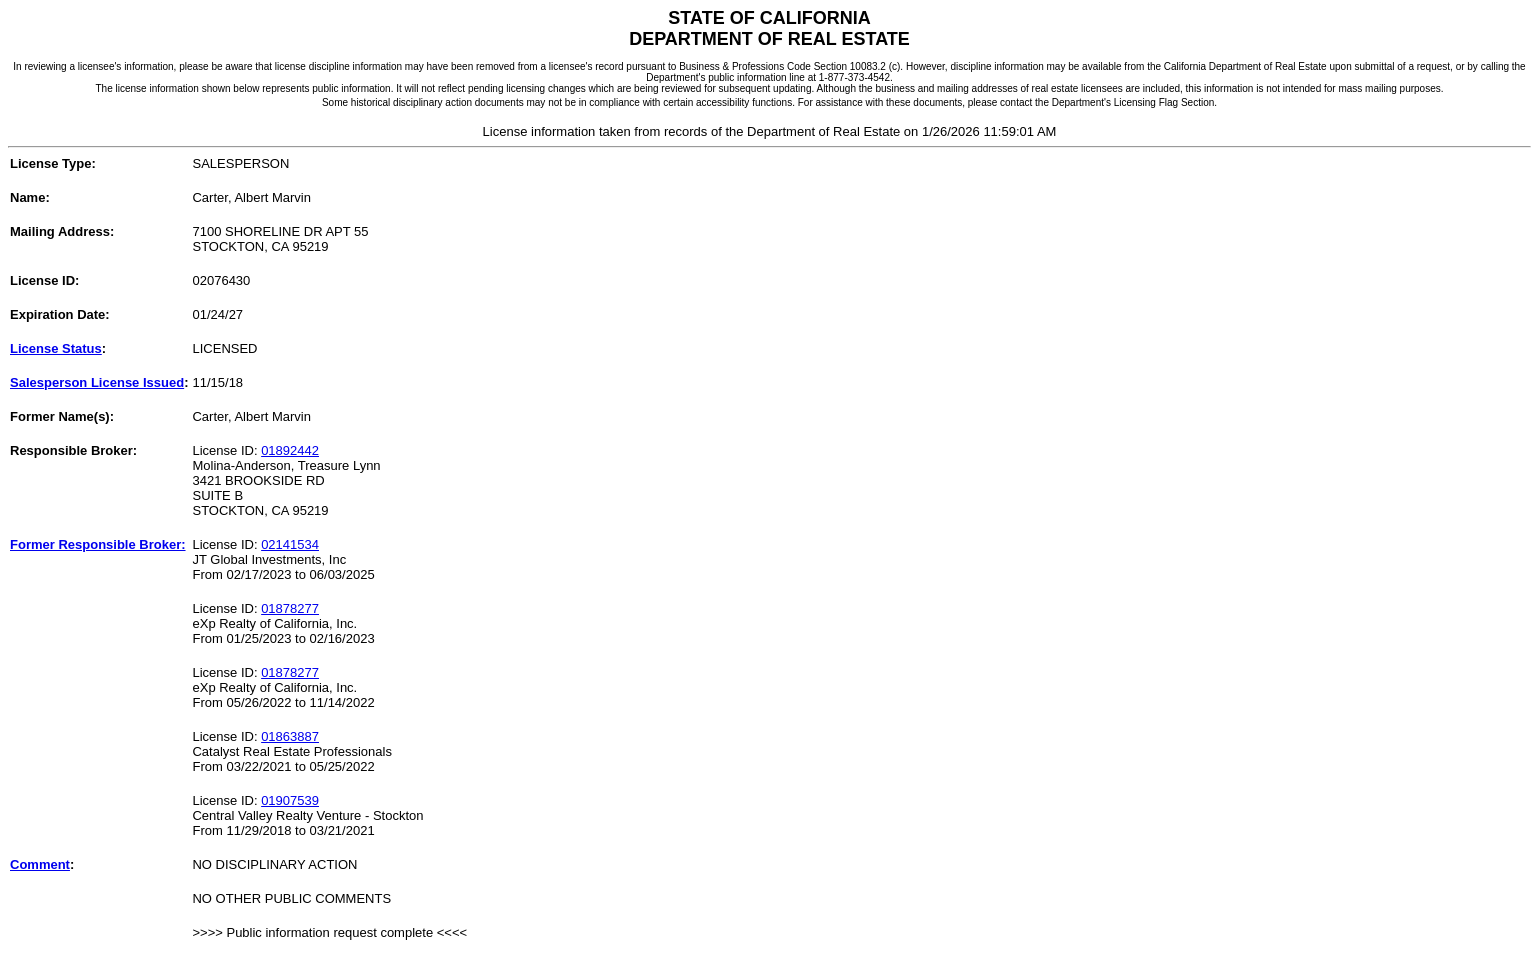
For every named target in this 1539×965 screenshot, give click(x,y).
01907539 (290, 800)
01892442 (290, 450)
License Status (56, 348)
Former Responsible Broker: (98, 544)
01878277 (290, 608)
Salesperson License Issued (97, 382)
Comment (40, 864)
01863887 (290, 736)
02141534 (290, 544)
